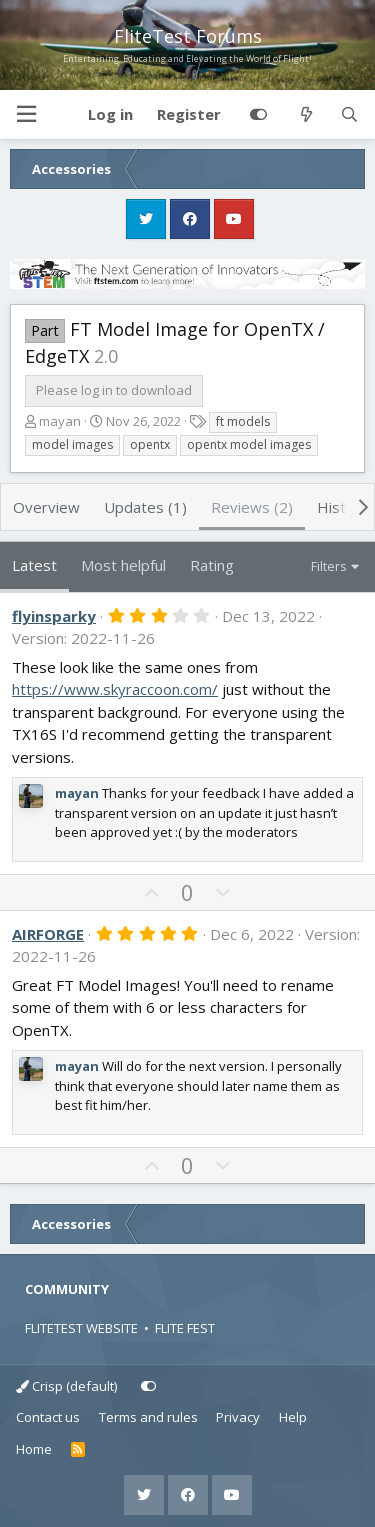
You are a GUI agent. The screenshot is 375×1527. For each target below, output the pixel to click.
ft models (243, 421)
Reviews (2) (252, 507)
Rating (212, 565)
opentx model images (249, 444)
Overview (46, 507)
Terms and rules (148, 1417)
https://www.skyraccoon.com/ (115, 689)
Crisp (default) (66, 1386)
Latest (34, 565)
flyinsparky (54, 616)
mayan (60, 421)
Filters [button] (329, 566)
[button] (26, 114)
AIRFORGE (48, 934)
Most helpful (123, 565)
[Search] (349, 115)
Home (34, 1449)
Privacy (238, 1417)
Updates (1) (145, 507)
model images (72, 444)
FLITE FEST (185, 1328)
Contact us (48, 1417)
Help (293, 1417)
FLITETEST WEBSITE (81, 1328)
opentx (150, 444)
